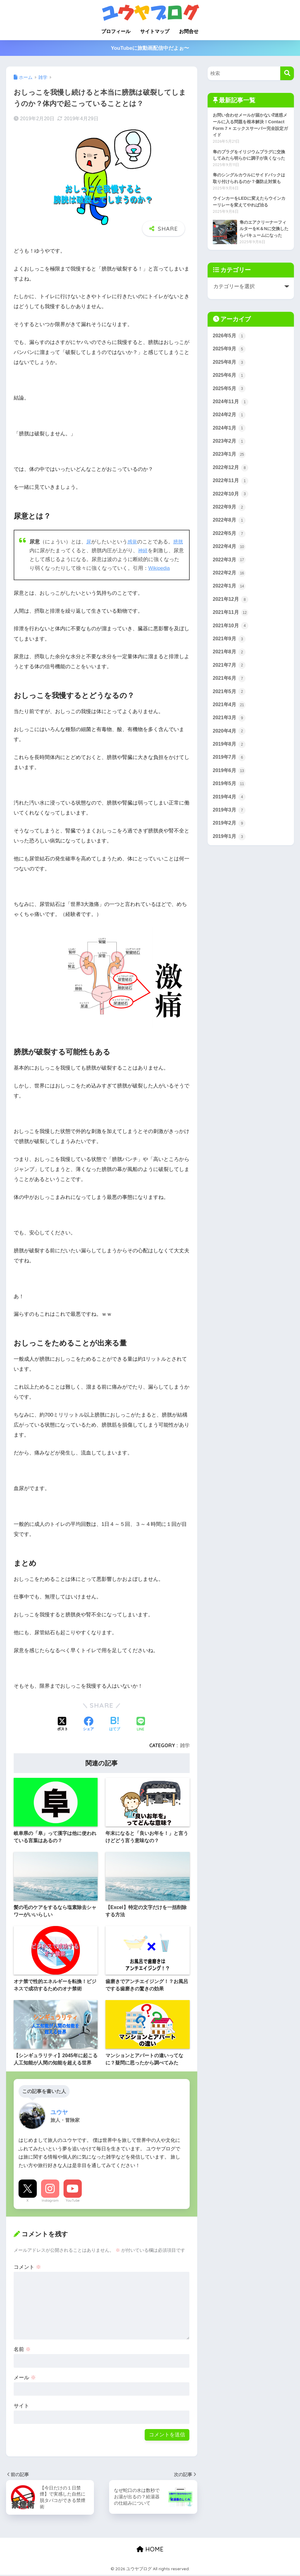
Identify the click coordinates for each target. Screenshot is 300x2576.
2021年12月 (231, 631)
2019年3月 (230, 848)
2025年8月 (230, 386)
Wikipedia (170, 568)
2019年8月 (230, 780)
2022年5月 (230, 563)
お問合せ (188, 31)
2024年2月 (230, 440)
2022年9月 (230, 535)
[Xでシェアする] (62, 1724)
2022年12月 (231, 495)
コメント (27, 2267)
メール (25, 2377)
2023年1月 (230, 481)
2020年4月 (230, 766)
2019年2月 (230, 861)
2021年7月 (230, 698)
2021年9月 (230, 671)
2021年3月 (230, 753)
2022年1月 (230, 617)
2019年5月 (230, 820)
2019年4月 (230, 834)
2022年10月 (231, 522)
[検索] (287, 73)
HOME (150, 2550)
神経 (148, 550)
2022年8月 (230, 549)
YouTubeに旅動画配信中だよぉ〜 (150, 48)
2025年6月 (230, 400)
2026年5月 (230, 359)
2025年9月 (230, 372)
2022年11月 (231, 508)
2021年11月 (231, 644)
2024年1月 (230, 454)
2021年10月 (231, 658)
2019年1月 (230, 875)
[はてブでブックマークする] (114, 1724)
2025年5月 (230, 413)
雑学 (185, 1745)
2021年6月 (230, 712)
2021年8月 (230, 685)
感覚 (133, 542)
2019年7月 (230, 793)
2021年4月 (230, 739)
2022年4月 (230, 576)
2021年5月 (230, 726)
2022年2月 (230, 603)
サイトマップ (154, 31)
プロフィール (115, 31)
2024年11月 (231, 427)
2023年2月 (230, 467)
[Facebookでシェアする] (88, 1724)
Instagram (50, 2200)
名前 (22, 2349)
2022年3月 (230, 590)
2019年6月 (230, 807)
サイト (21, 2406)
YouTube (73, 2200)
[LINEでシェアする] (140, 1724)
